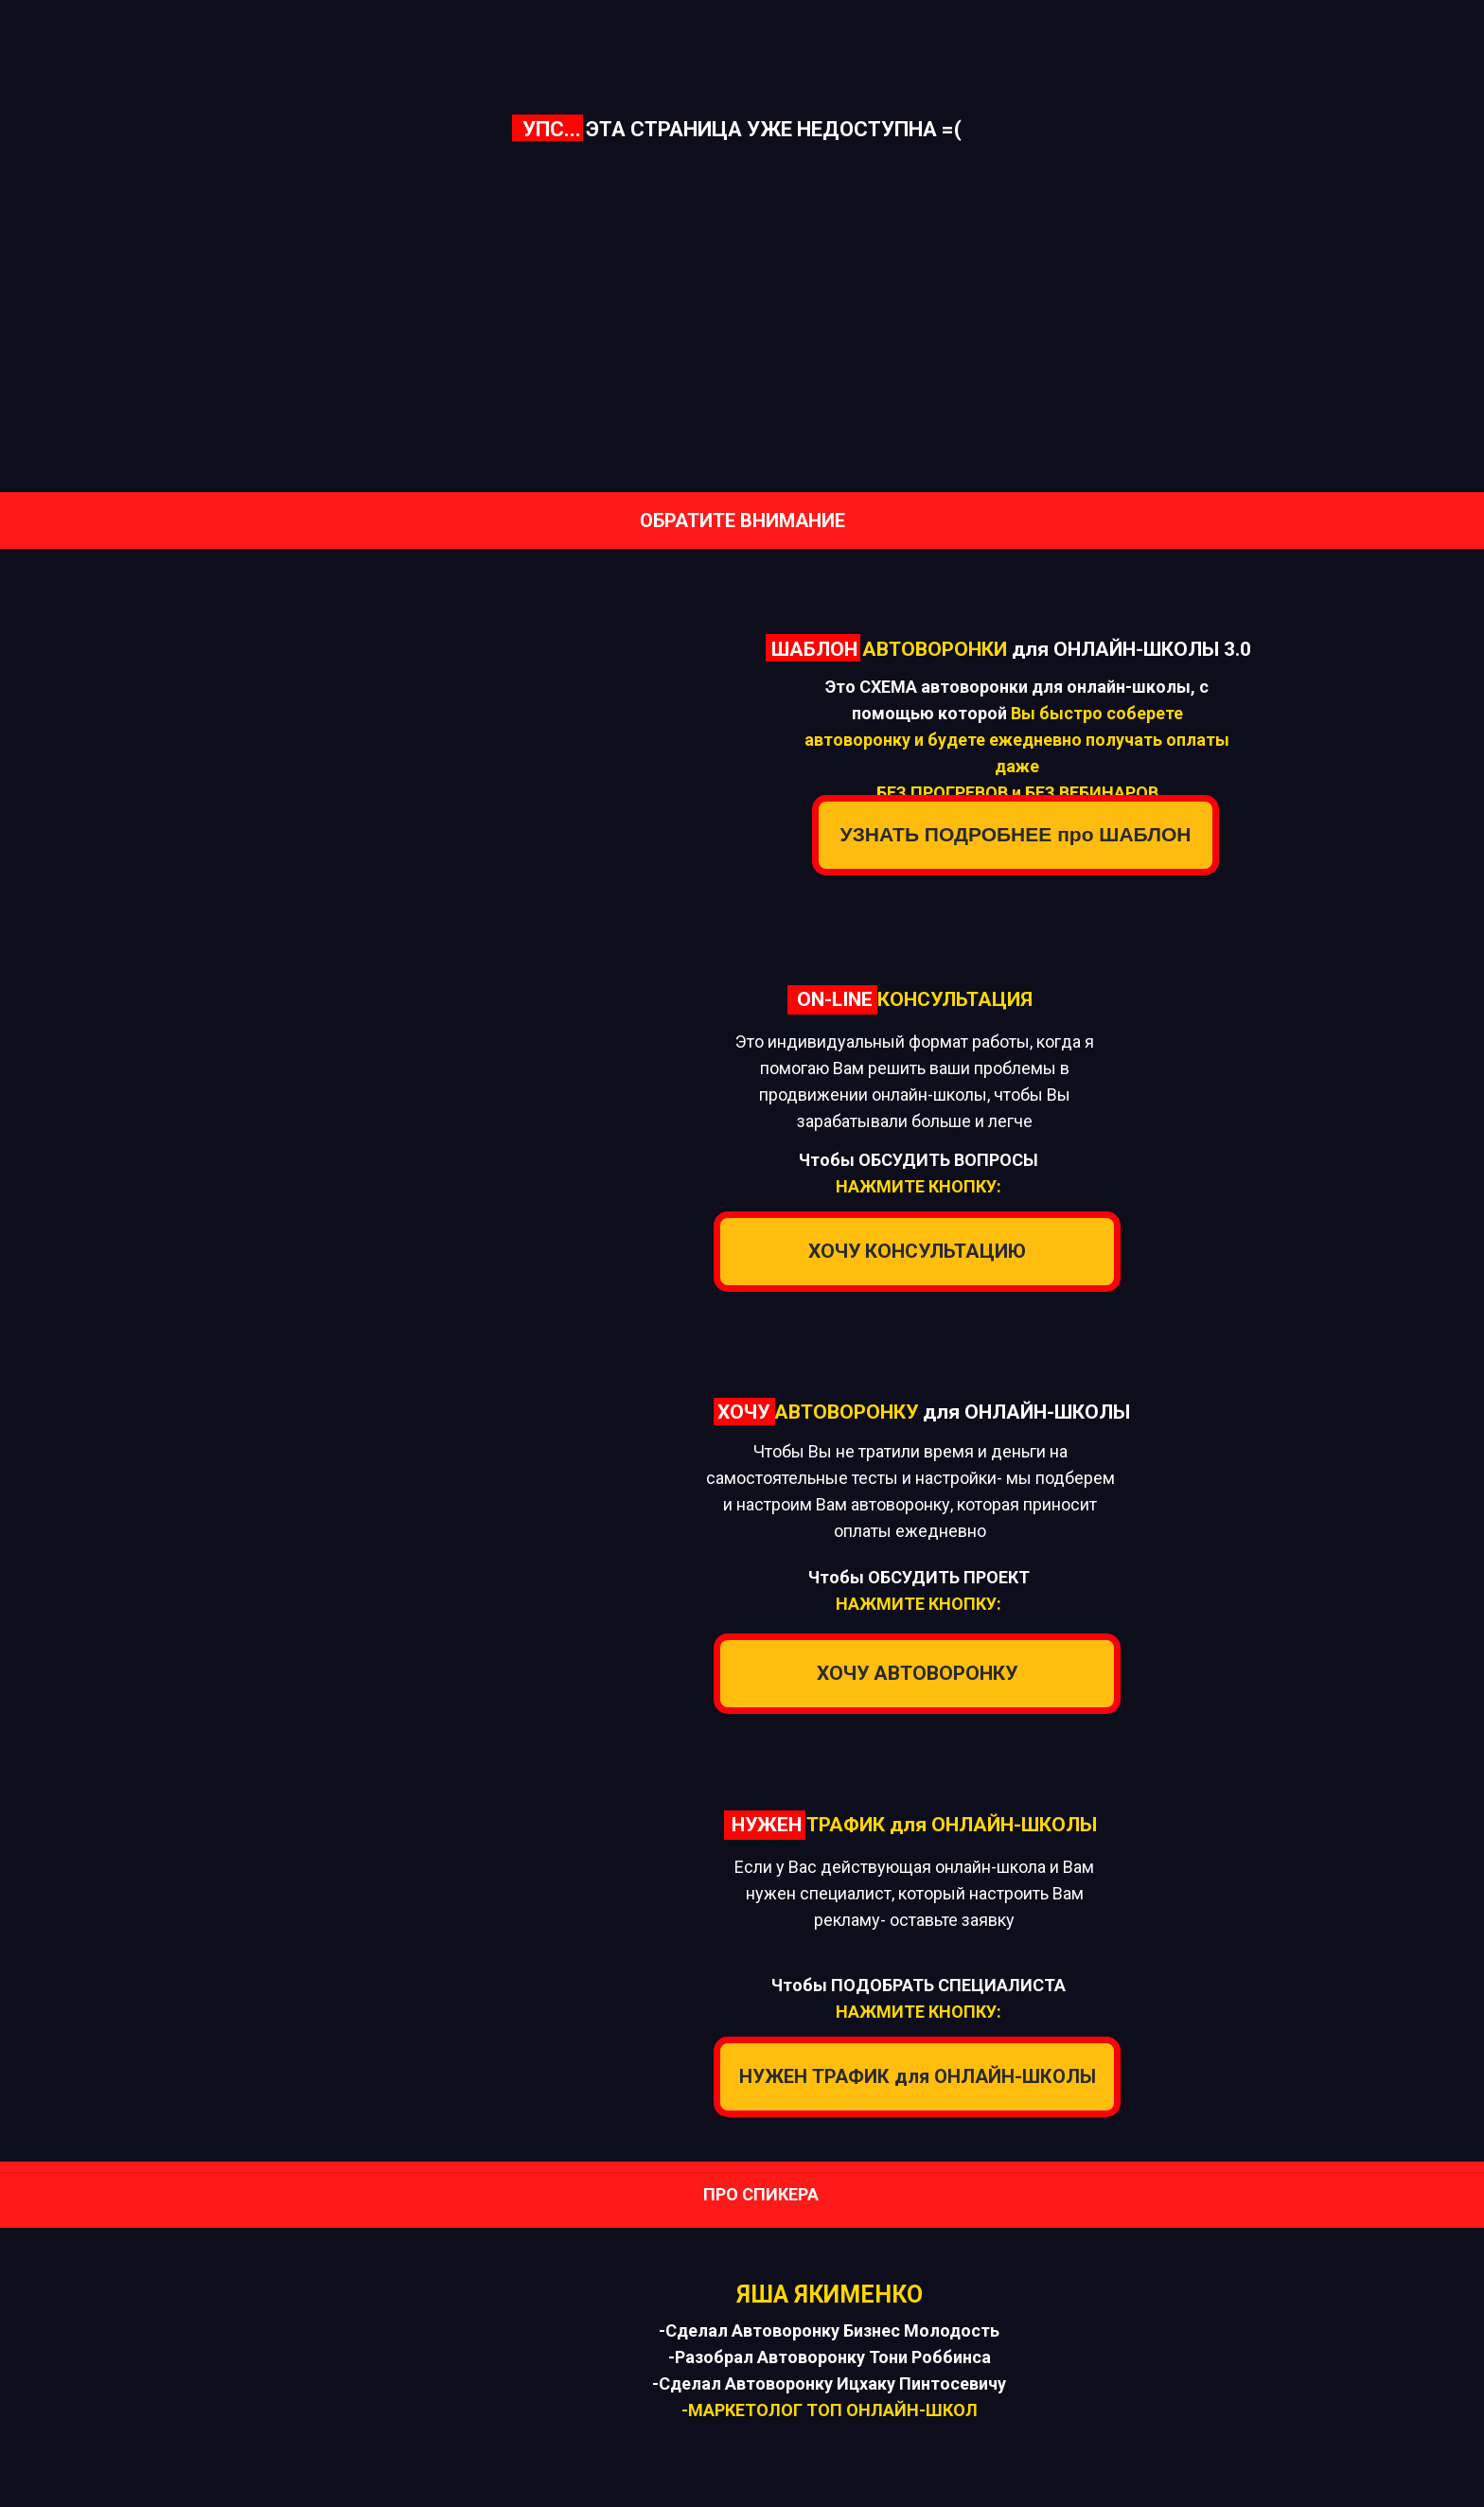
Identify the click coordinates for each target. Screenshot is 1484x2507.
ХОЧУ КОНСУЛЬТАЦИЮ (917, 1251)
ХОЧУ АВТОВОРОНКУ (917, 1673)
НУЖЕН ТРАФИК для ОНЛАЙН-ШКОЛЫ (917, 2076)
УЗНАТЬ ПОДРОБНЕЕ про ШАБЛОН (1016, 834)
